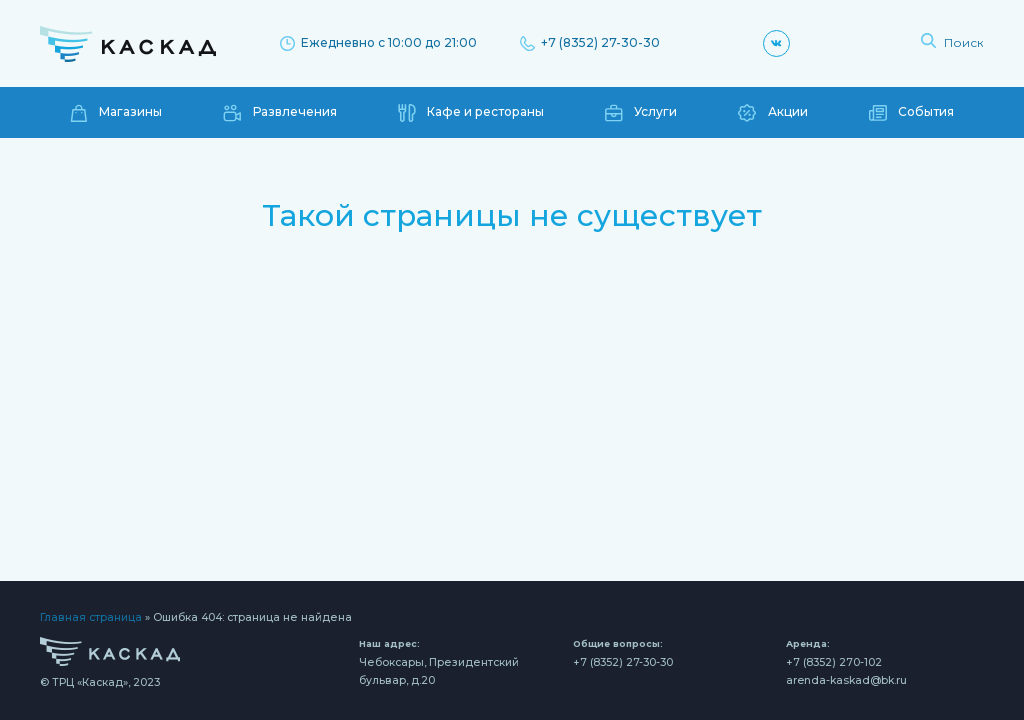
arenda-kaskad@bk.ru (846, 680)
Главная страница (91, 617)
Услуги (641, 113)
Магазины (116, 113)
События (911, 113)
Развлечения (279, 113)
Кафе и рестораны (471, 113)
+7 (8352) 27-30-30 (590, 43)
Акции (772, 113)
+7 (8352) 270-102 (834, 662)
